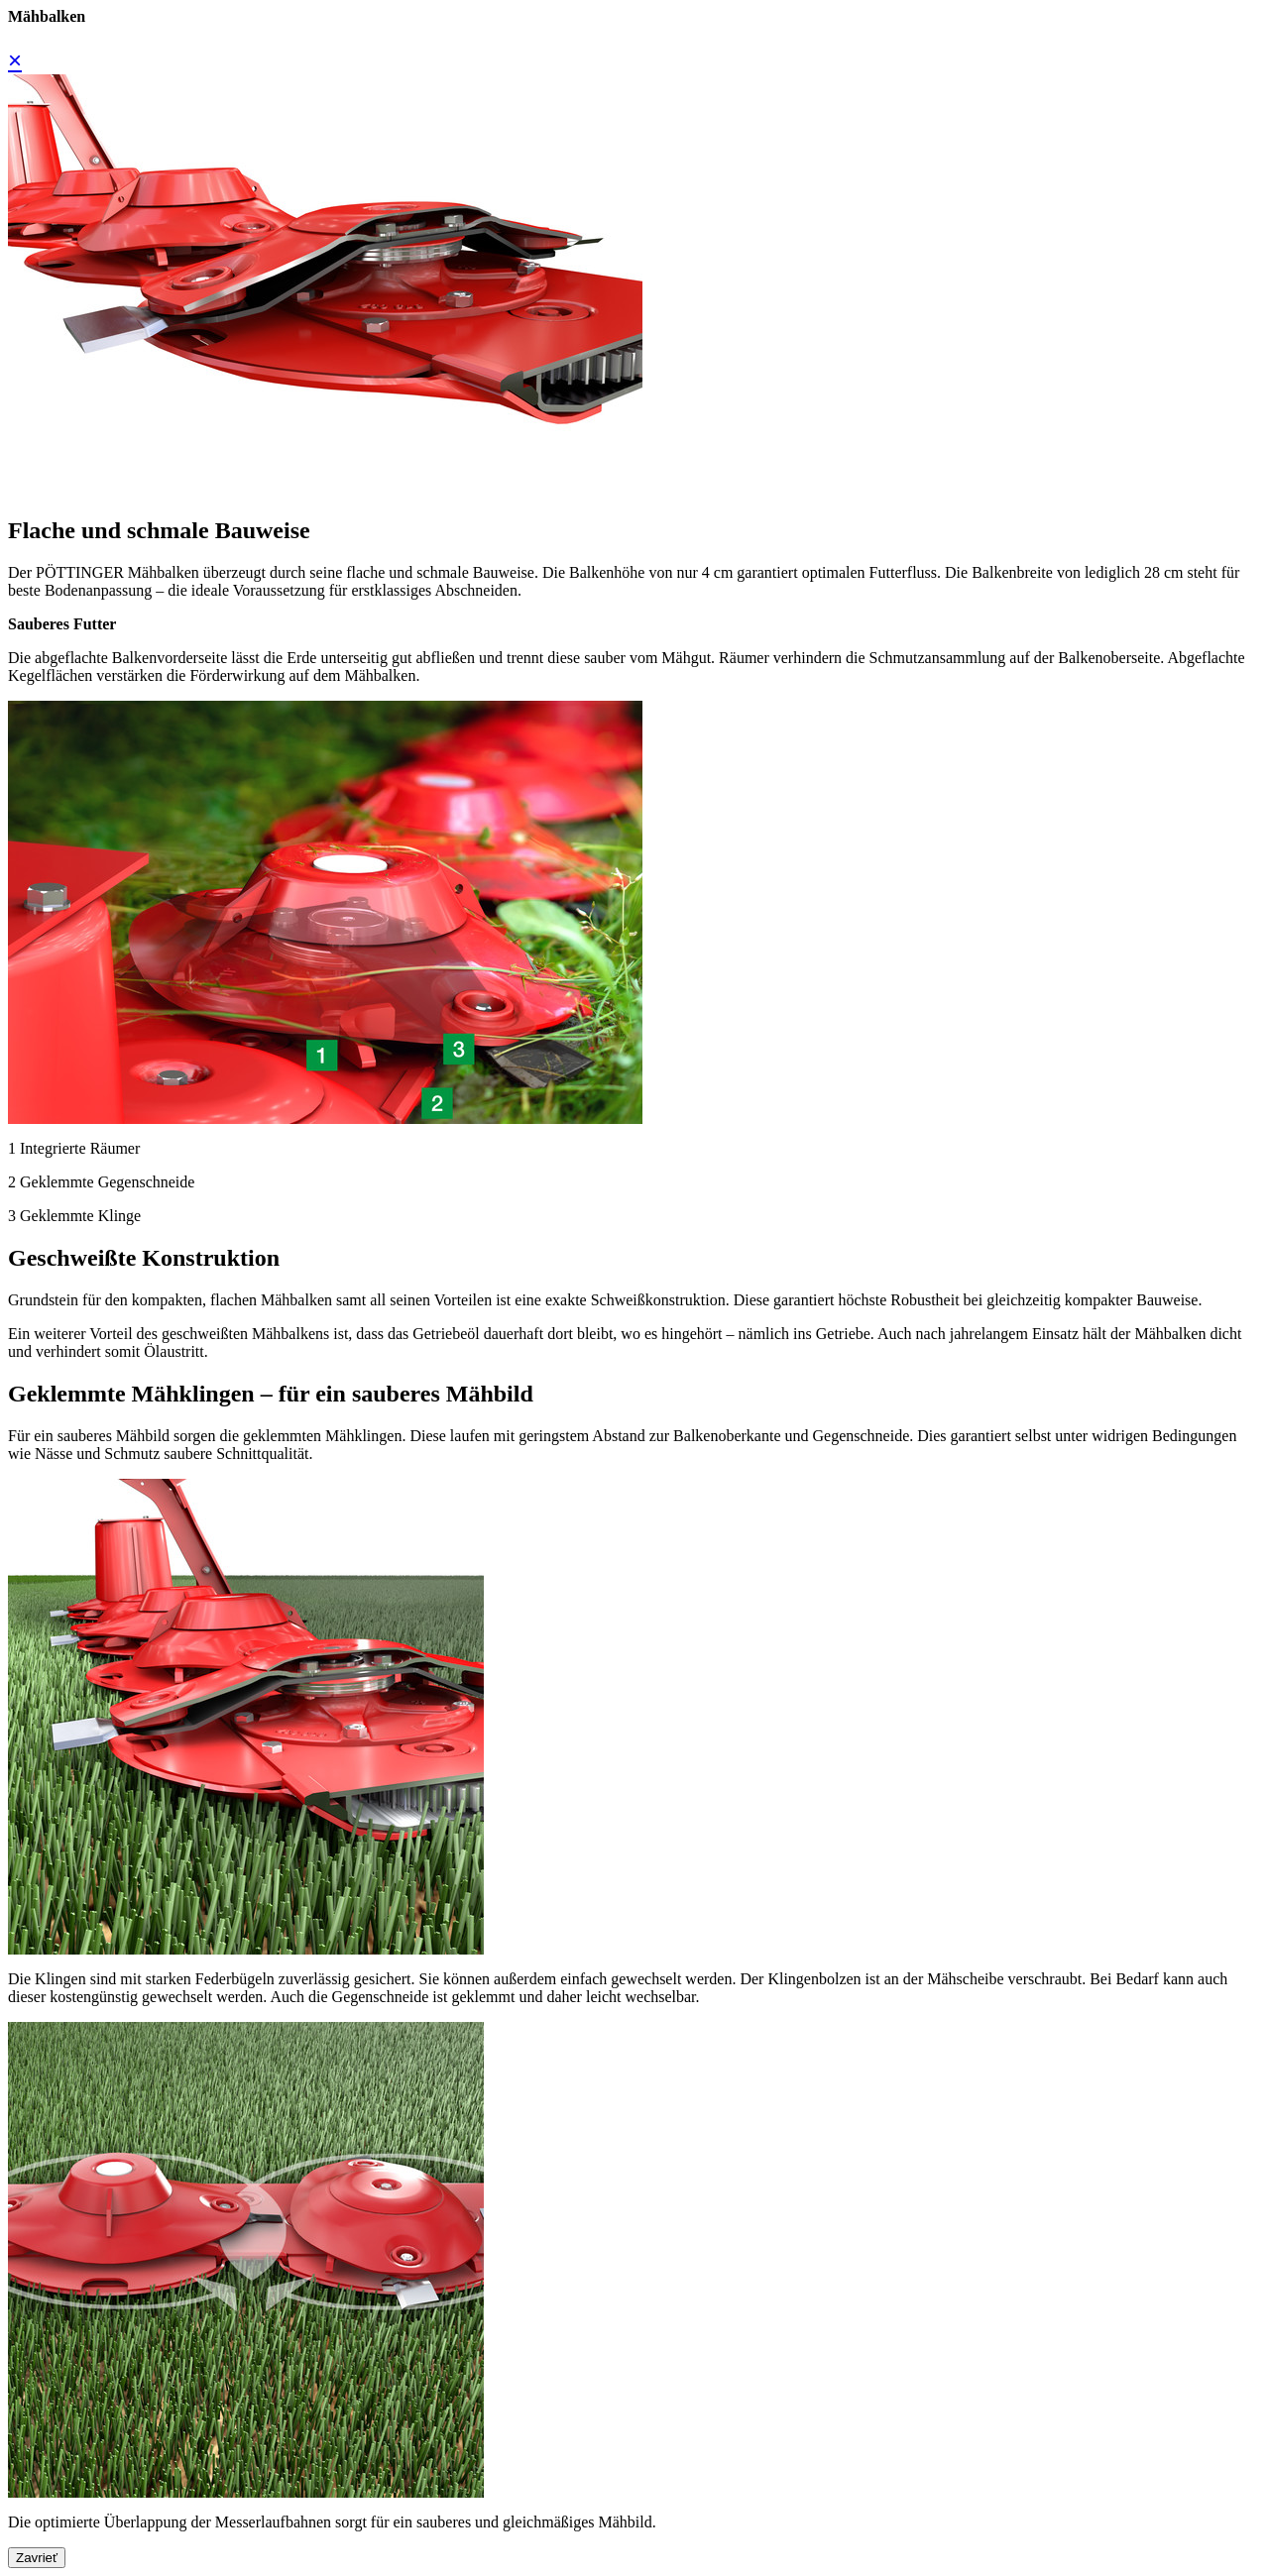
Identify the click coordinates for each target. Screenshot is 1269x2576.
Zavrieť (37, 2557)
